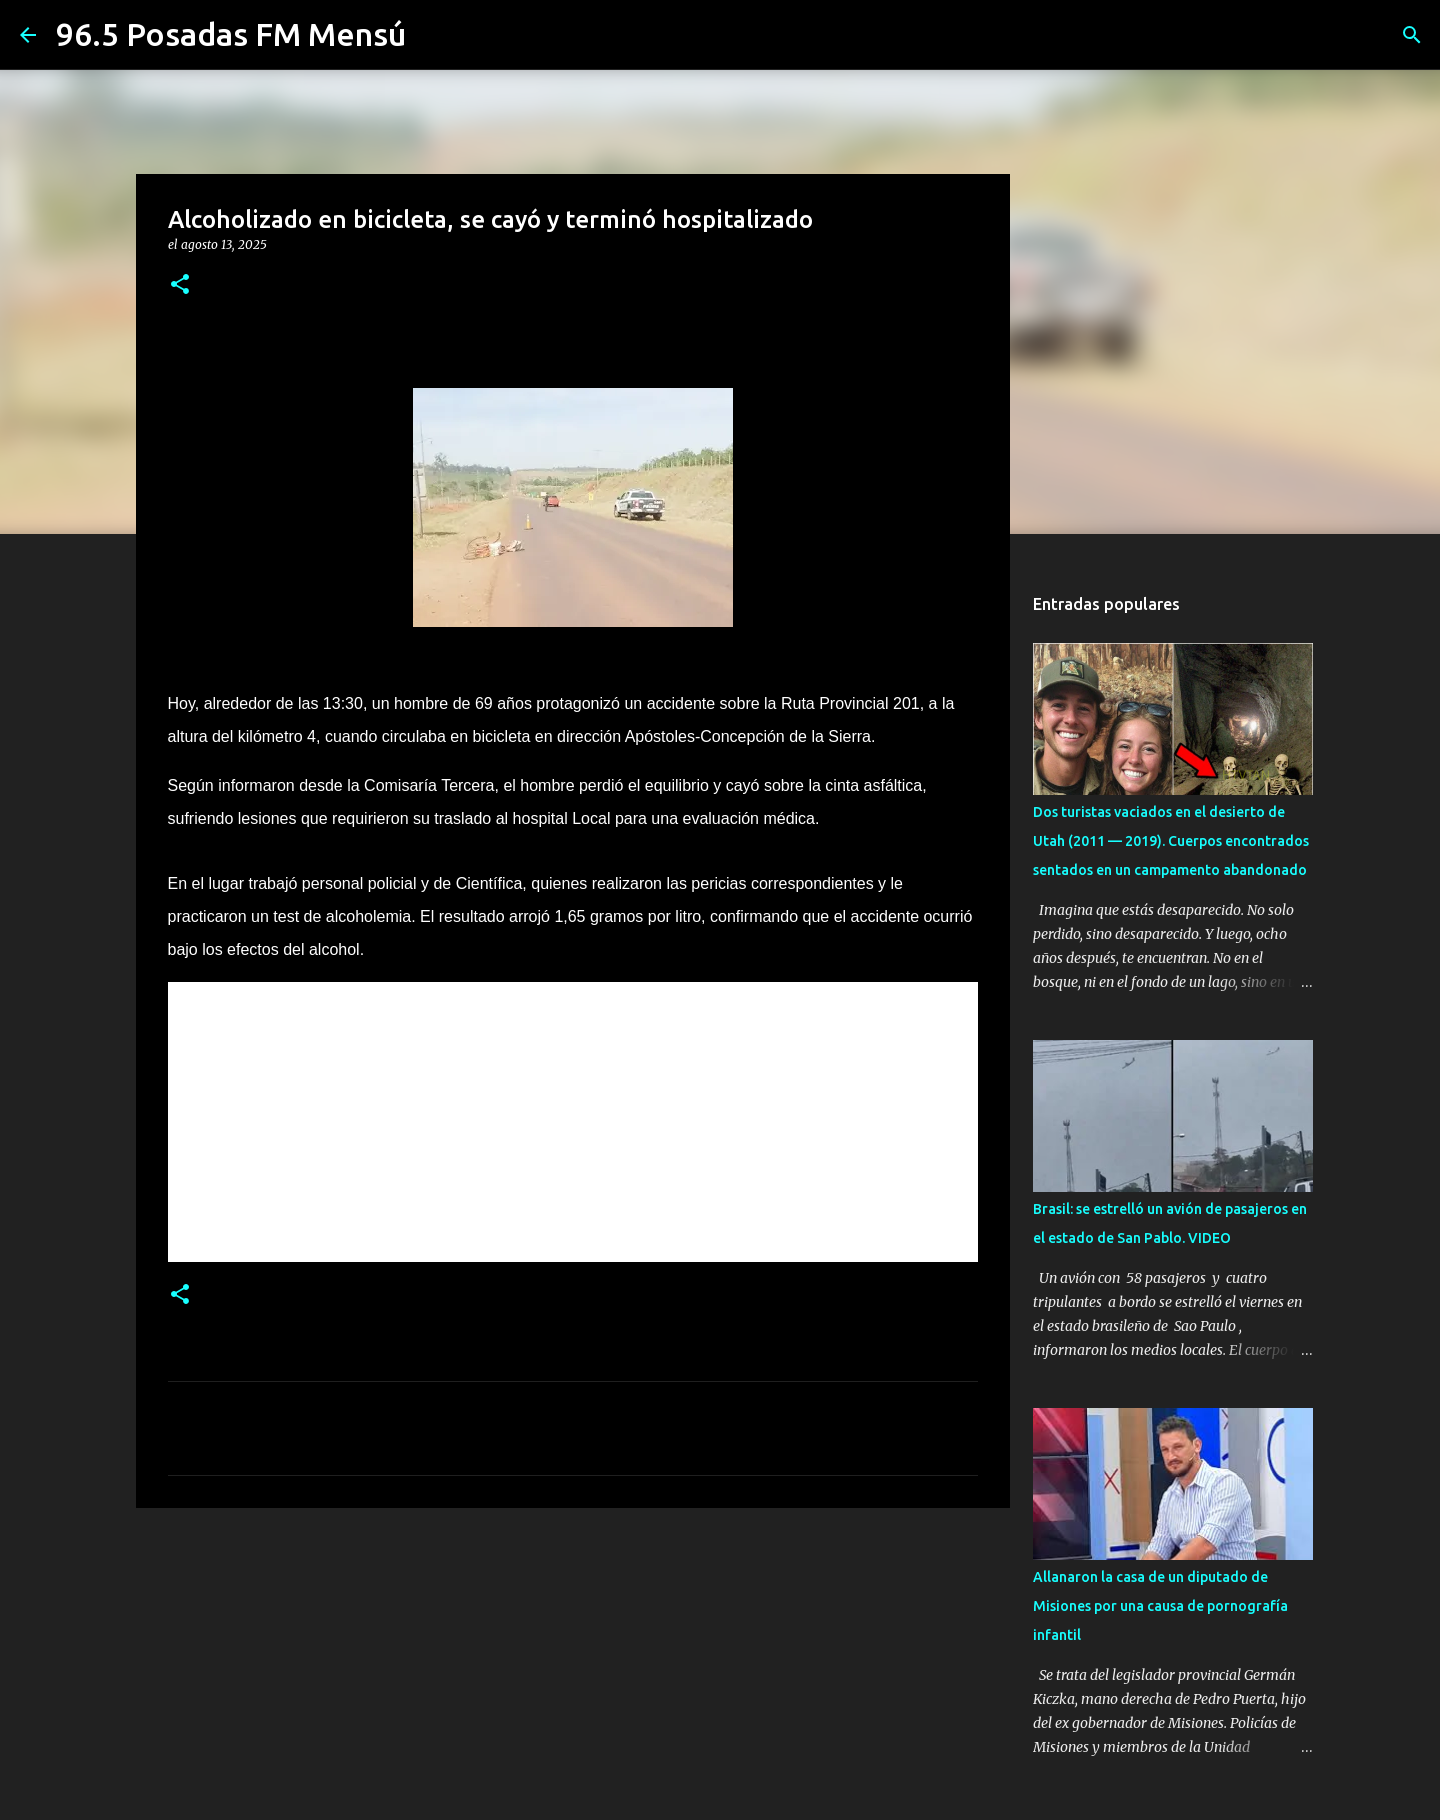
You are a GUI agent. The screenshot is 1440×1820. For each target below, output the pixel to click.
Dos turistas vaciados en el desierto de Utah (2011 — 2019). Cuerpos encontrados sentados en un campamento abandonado (1171, 841)
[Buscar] (1412, 35)
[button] (180, 285)
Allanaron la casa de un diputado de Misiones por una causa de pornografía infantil (1160, 1606)
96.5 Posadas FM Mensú (231, 34)
